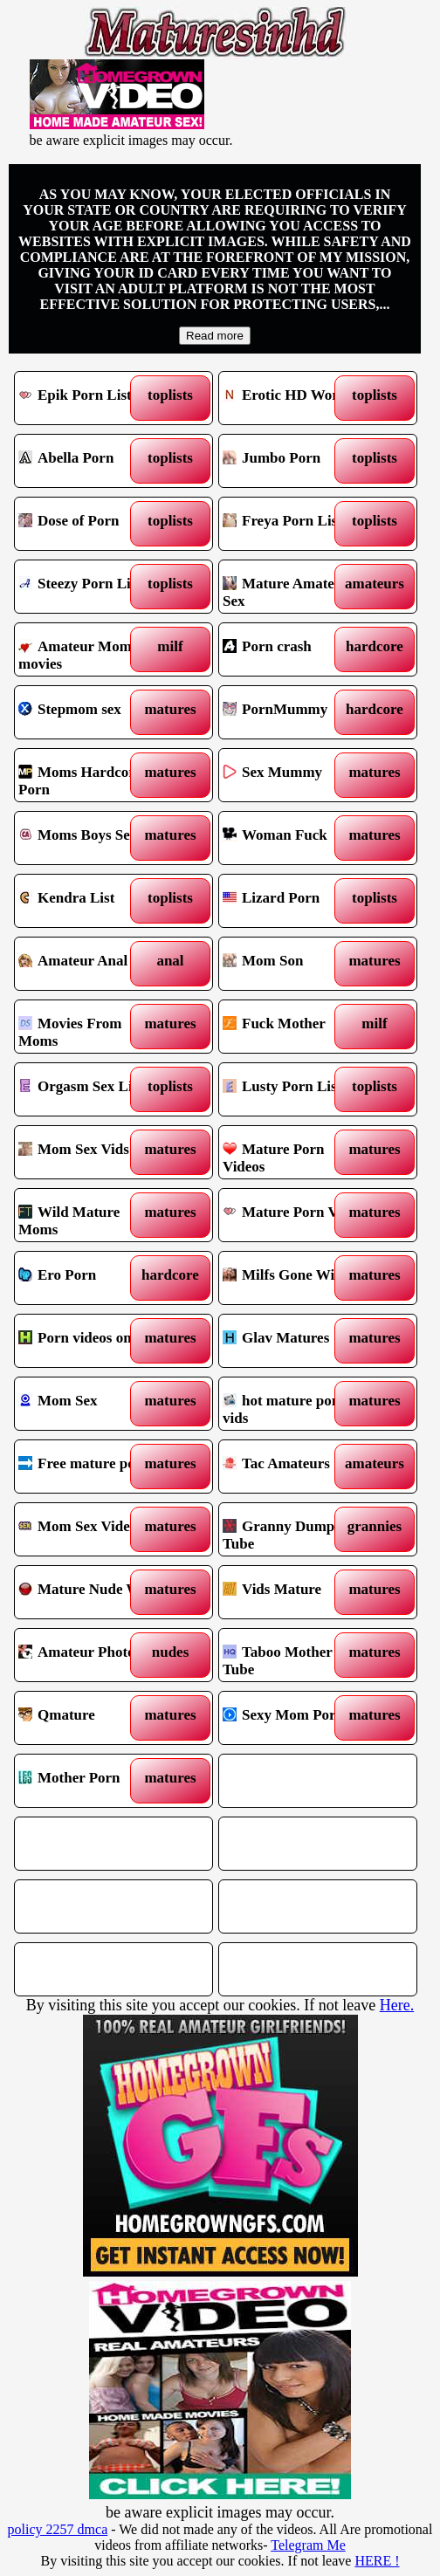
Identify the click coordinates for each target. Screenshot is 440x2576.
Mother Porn (89, 1780)
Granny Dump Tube (294, 1529)
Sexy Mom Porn (294, 1718)
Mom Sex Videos (89, 1529)
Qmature (89, 1718)
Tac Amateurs (294, 1466)
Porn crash (294, 649)
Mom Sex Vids (89, 1152)
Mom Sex (89, 1403)
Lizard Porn (294, 901)
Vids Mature (294, 1592)
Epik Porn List (89, 398)
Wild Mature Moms (89, 1215)
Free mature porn (89, 1466)
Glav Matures (294, 1341)
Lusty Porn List (294, 1089)
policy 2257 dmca (58, 2529)
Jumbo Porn (294, 461)
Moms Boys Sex (89, 838)
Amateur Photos (89, 1655)
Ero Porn (89, 1278)
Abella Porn (89, 461)
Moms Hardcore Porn (89, 775)
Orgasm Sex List (89, 1089)
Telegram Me (308, 2545)
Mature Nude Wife (89, 1592)
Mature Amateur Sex (294, 586)
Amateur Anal (89, 963)
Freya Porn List (294, 523)
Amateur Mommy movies (89, 649)
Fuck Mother (294, 1026)
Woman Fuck (294, 838)
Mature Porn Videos (294, 1152)
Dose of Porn (89, 523)
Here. (397, 2005)
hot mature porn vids (294, 1403)
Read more (215, 335)
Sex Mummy (294, 775)
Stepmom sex (89, 712)
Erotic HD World (294, 398)
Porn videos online (89, 1341)
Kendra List (89, 901)
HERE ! (376, 2560)
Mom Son (294, 963)
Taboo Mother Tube (294, 1655)
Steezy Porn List (89, 586)
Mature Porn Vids (294, 1215)
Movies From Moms (89, 1026)
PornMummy (294, 712)
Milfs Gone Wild (294, 1278)
